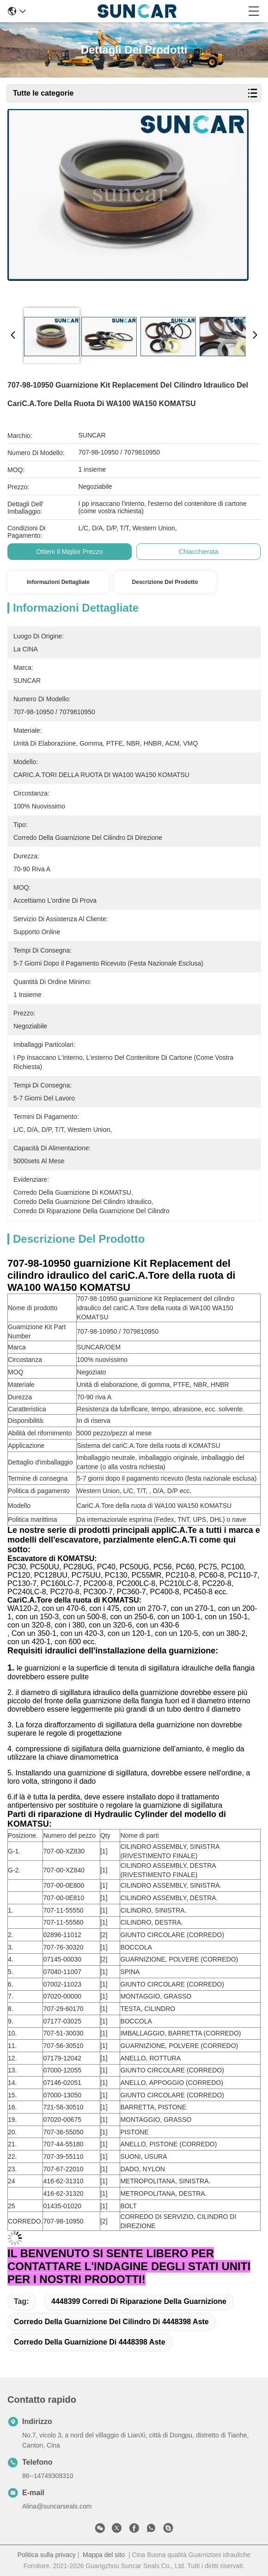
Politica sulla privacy (47, 2554)
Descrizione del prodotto (165, 582)
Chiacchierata (199, 551)
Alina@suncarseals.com (56, 2506)
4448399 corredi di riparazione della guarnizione (138, 2301)
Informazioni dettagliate (58, 582)
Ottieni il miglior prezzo (69, 551)
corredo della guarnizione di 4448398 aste (89, 2342)
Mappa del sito (104, 2554)
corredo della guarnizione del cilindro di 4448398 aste (111, 2322)
